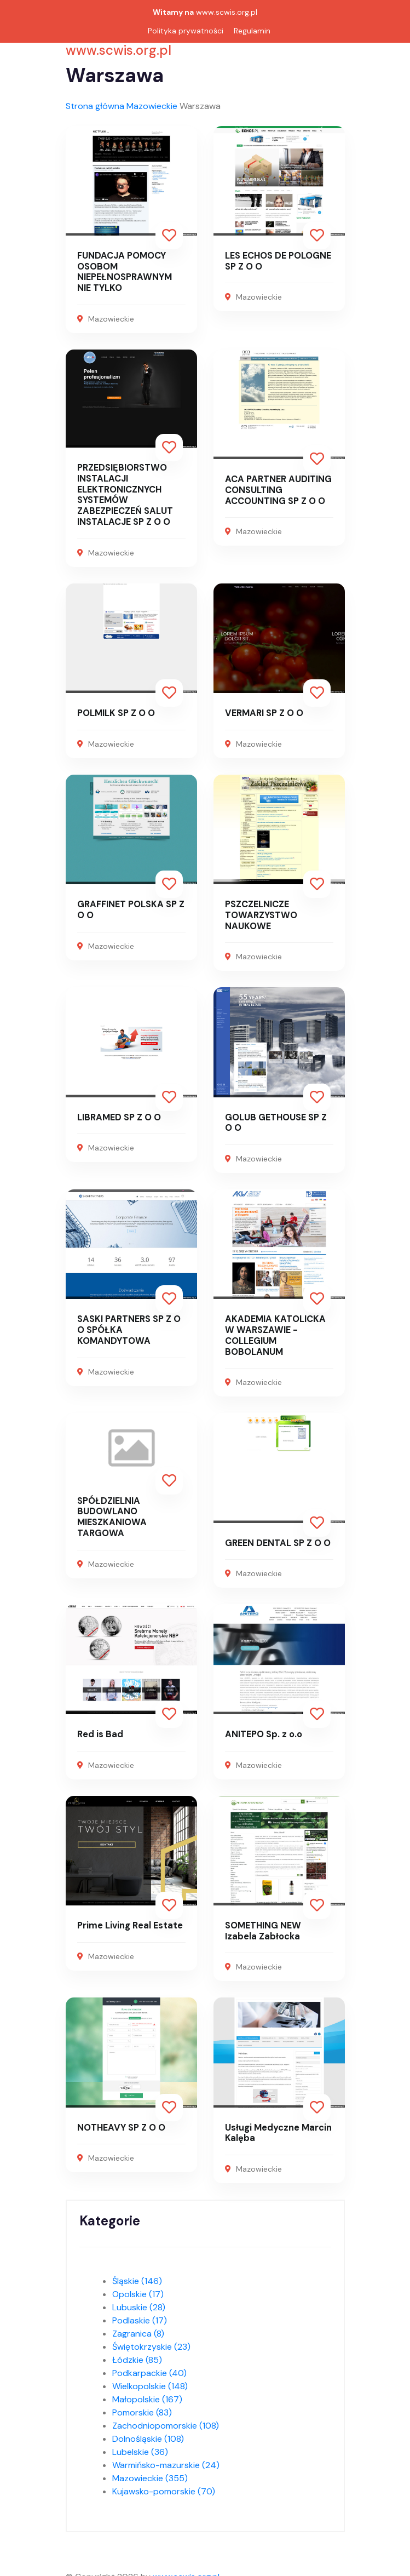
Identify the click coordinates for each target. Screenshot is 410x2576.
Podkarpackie (149, 2365)
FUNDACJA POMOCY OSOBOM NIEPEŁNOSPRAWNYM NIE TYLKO (130, 271)
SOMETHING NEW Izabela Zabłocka (278, 1924)
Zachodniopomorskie (165, 2418)
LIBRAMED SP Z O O (118, 1113)
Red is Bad (99, 1728)
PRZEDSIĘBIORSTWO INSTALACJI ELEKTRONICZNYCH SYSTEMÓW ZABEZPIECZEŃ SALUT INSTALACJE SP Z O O (124, 493)
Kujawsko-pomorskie (163, 2483)
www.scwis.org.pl (226, 12)
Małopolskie (147, 2391)
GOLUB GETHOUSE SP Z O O (275, 1118)
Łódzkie (137, 2352)
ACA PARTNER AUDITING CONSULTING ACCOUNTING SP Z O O (276, 488)
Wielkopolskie (150, 2378)
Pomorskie (142, 2405)
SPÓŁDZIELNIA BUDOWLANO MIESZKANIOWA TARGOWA (110, 1510)
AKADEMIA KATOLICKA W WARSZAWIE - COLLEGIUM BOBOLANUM (278, 1330)
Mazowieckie (151, 106)
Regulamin (252, 31)
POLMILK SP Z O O (115, 710)
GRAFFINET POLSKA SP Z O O (129, 906)
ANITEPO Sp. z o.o (263, 1728)
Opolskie (138, 2286)
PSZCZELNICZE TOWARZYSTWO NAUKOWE (260, 911)
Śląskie (137, 2273)
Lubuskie (138, 2299)
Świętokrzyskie (151, 2339)
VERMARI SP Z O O (263, 710)
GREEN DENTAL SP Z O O (276, 1537)
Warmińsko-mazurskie (166, 2457)
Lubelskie (140, 2444)
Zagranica (138, 2326)
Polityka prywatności (185, 31)
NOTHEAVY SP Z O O (120, 2120)
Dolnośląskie (148, 2431)
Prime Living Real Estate (129, 1919)
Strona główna (95, 106)
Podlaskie (139, 2313)
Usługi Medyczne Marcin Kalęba (278, 2126)
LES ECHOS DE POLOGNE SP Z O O (277, 261)
